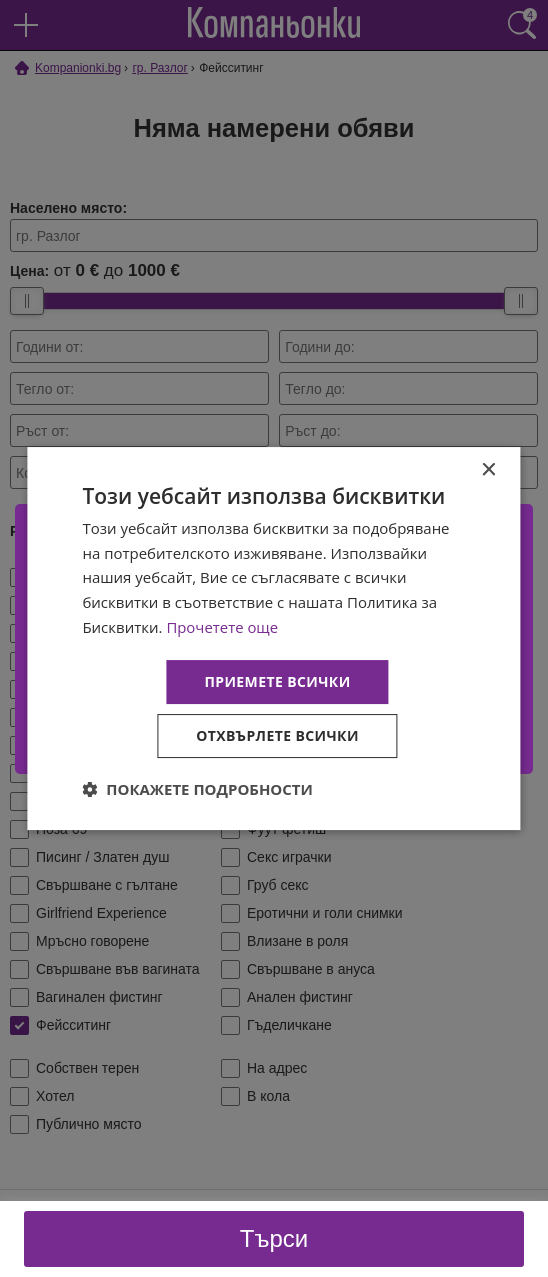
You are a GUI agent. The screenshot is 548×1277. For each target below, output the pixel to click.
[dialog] (273, 639)
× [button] (488, 470)
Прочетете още (222, 627)
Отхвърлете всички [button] (277, 735)
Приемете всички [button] (277, 681)
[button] (197, 789)
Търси (274, 1238)
